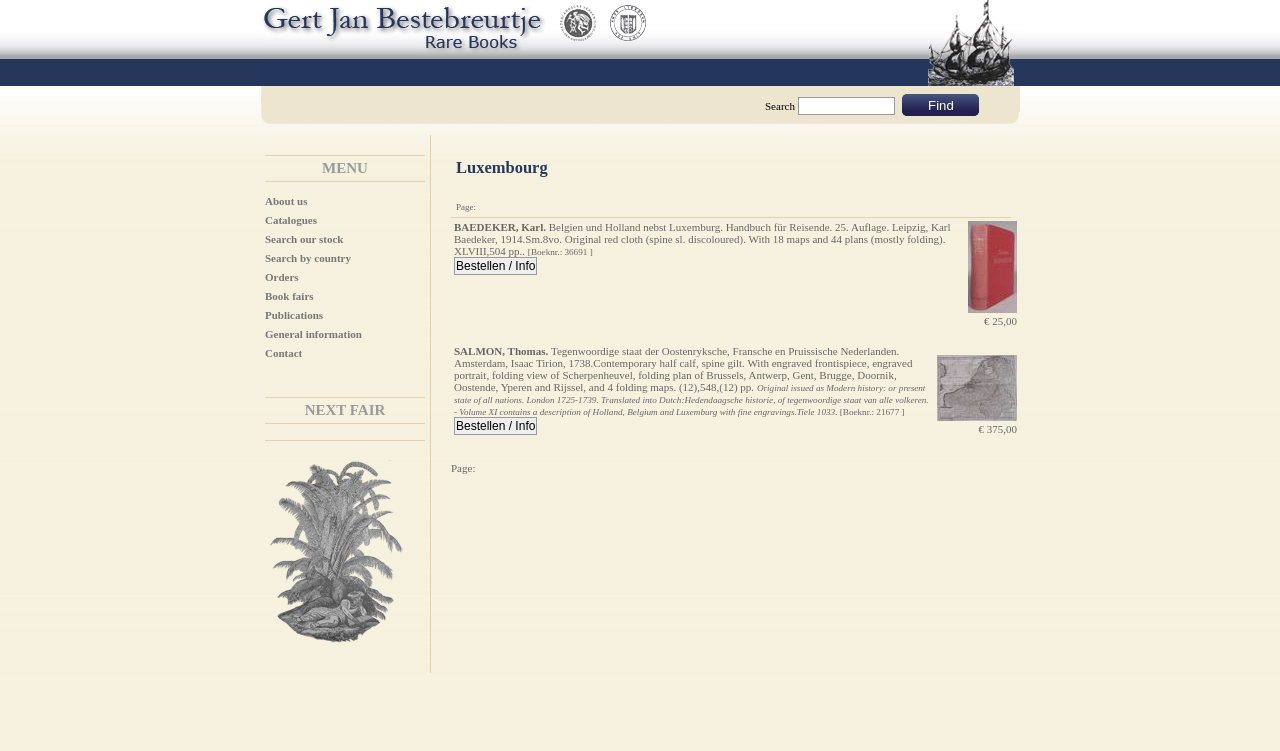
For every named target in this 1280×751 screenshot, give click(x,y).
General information (313, 334)
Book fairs (289, 296)
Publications (294, 315)
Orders (282, 277)
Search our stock (304, 239)
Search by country (308, 258)
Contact (283, 353)
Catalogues (291, 220)
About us (286, 201)
